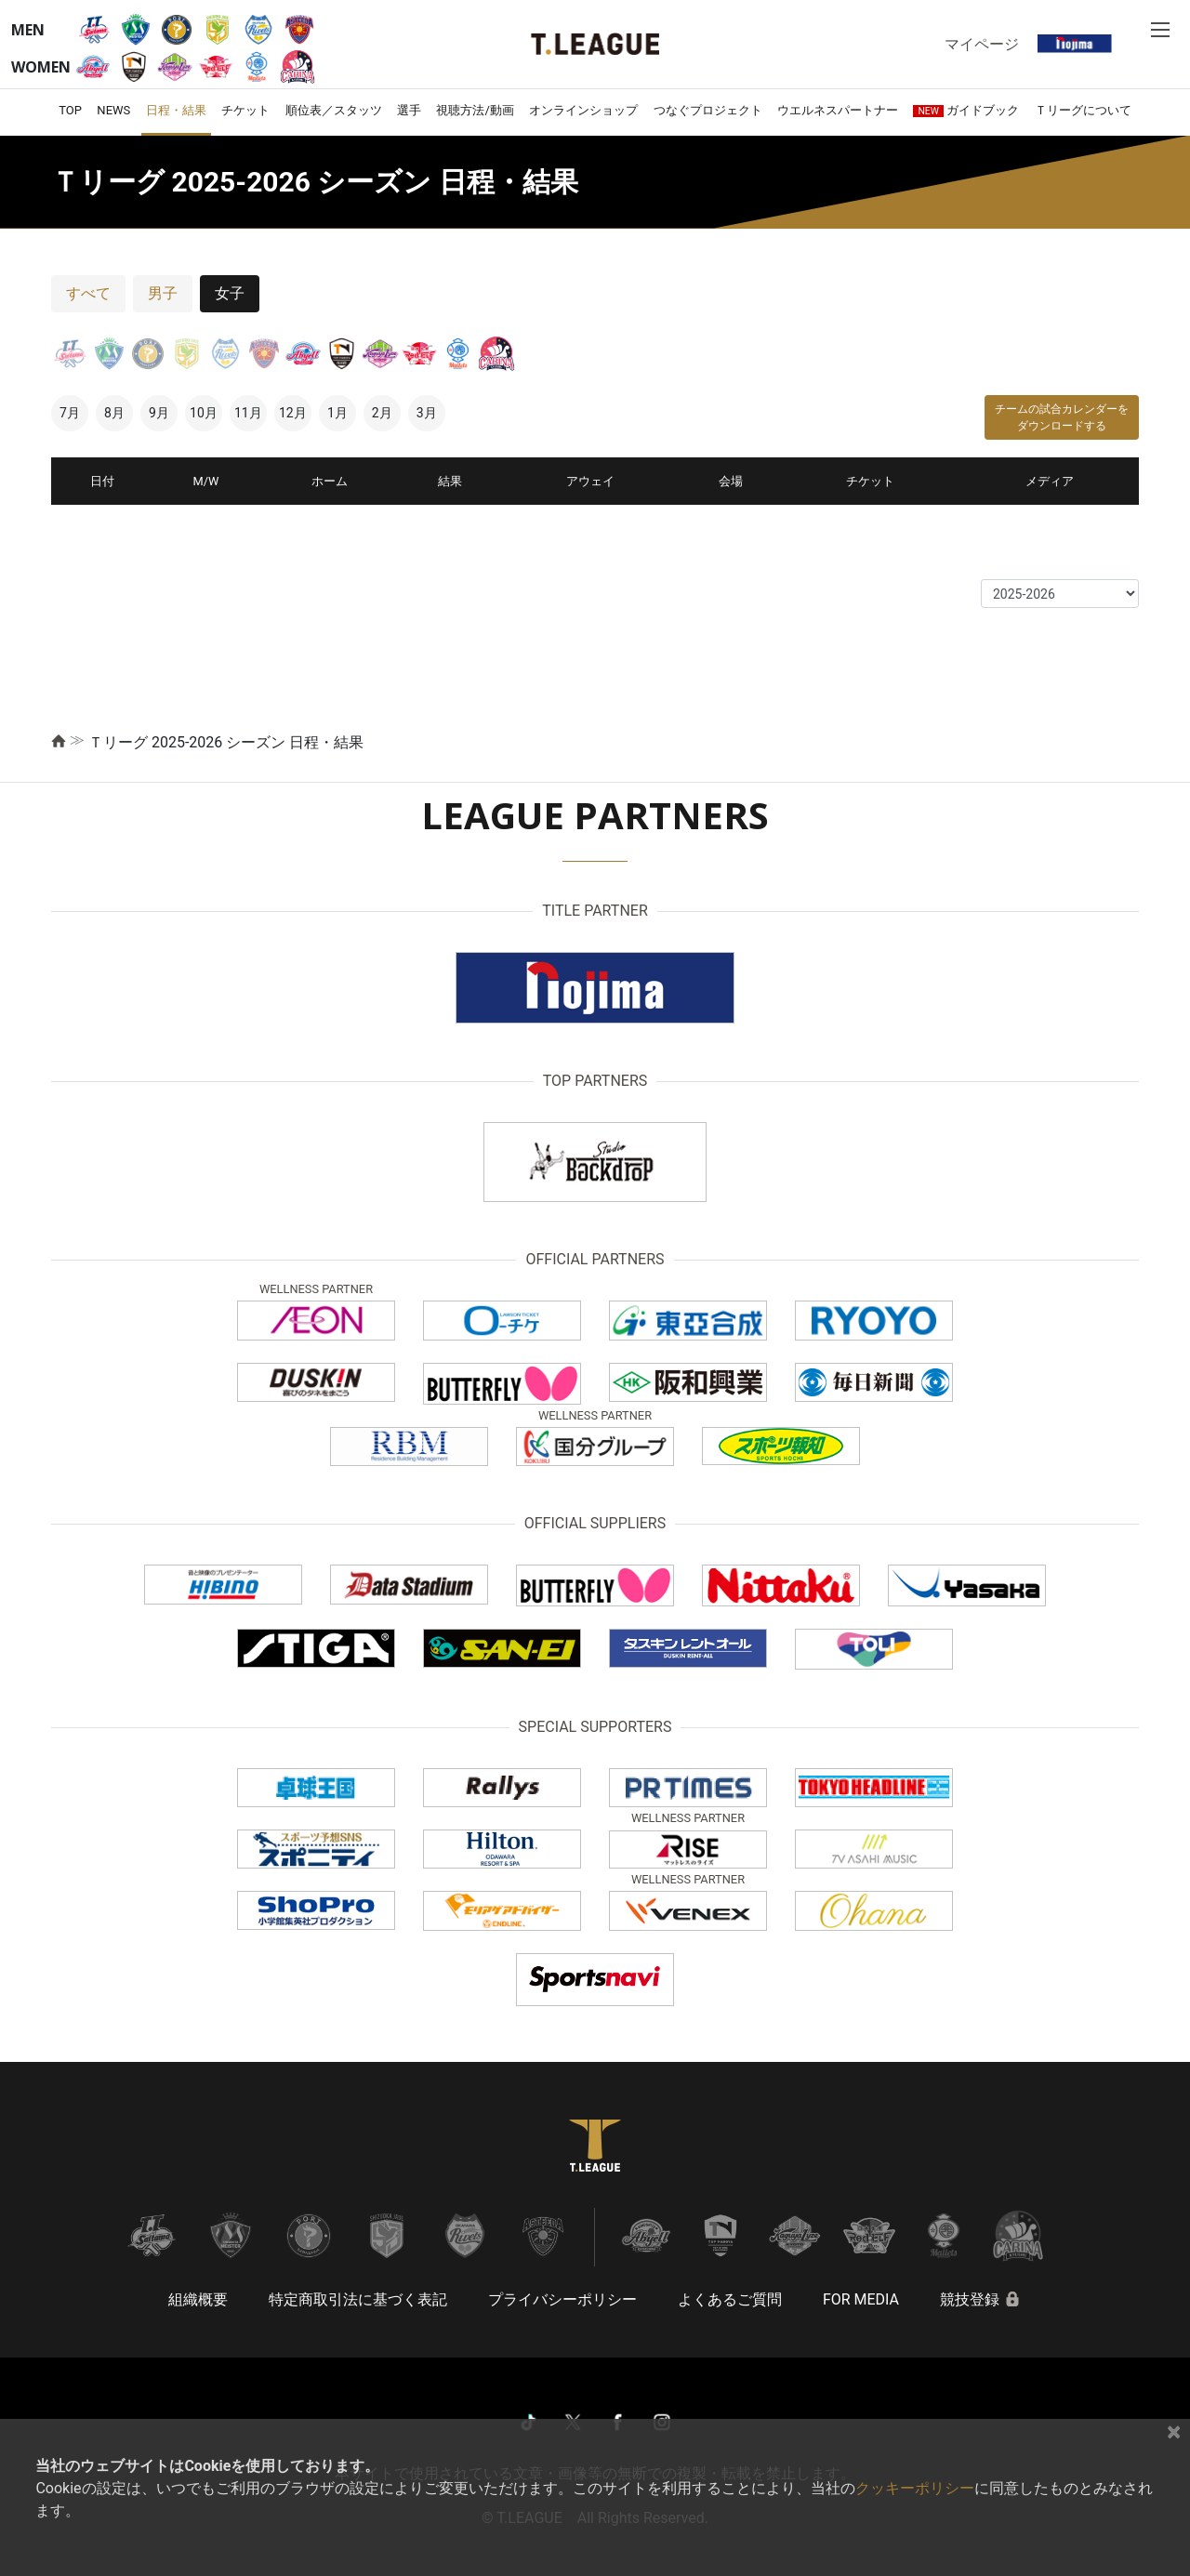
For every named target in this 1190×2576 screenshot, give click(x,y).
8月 (114, 412)
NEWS (113, 110)
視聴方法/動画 (474, 110)
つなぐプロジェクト (708, 110)
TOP (70, 110)
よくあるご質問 (730, 2299)
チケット (245, 110)
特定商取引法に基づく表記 (358, 2299)
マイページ (982, 43)
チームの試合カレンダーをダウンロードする (1062, 417)
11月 (248, 412)
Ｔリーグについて (1083, 110)
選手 (409, 110)
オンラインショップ (583, 110)
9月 (159, 412)
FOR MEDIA (861, 2299)
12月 (293, 412)
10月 (204, 412)
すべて (88, 293)
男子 (163, 293)
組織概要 (198, 2299)
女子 (230, 293)
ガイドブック (966, 110)
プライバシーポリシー (562, 2299)
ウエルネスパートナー (837, 110)
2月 (382, 412)
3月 (426, 412)
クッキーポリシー (914, 2488)
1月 (337, 412)
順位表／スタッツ (333, 110)
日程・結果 (176, 110)
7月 (70, 412)
